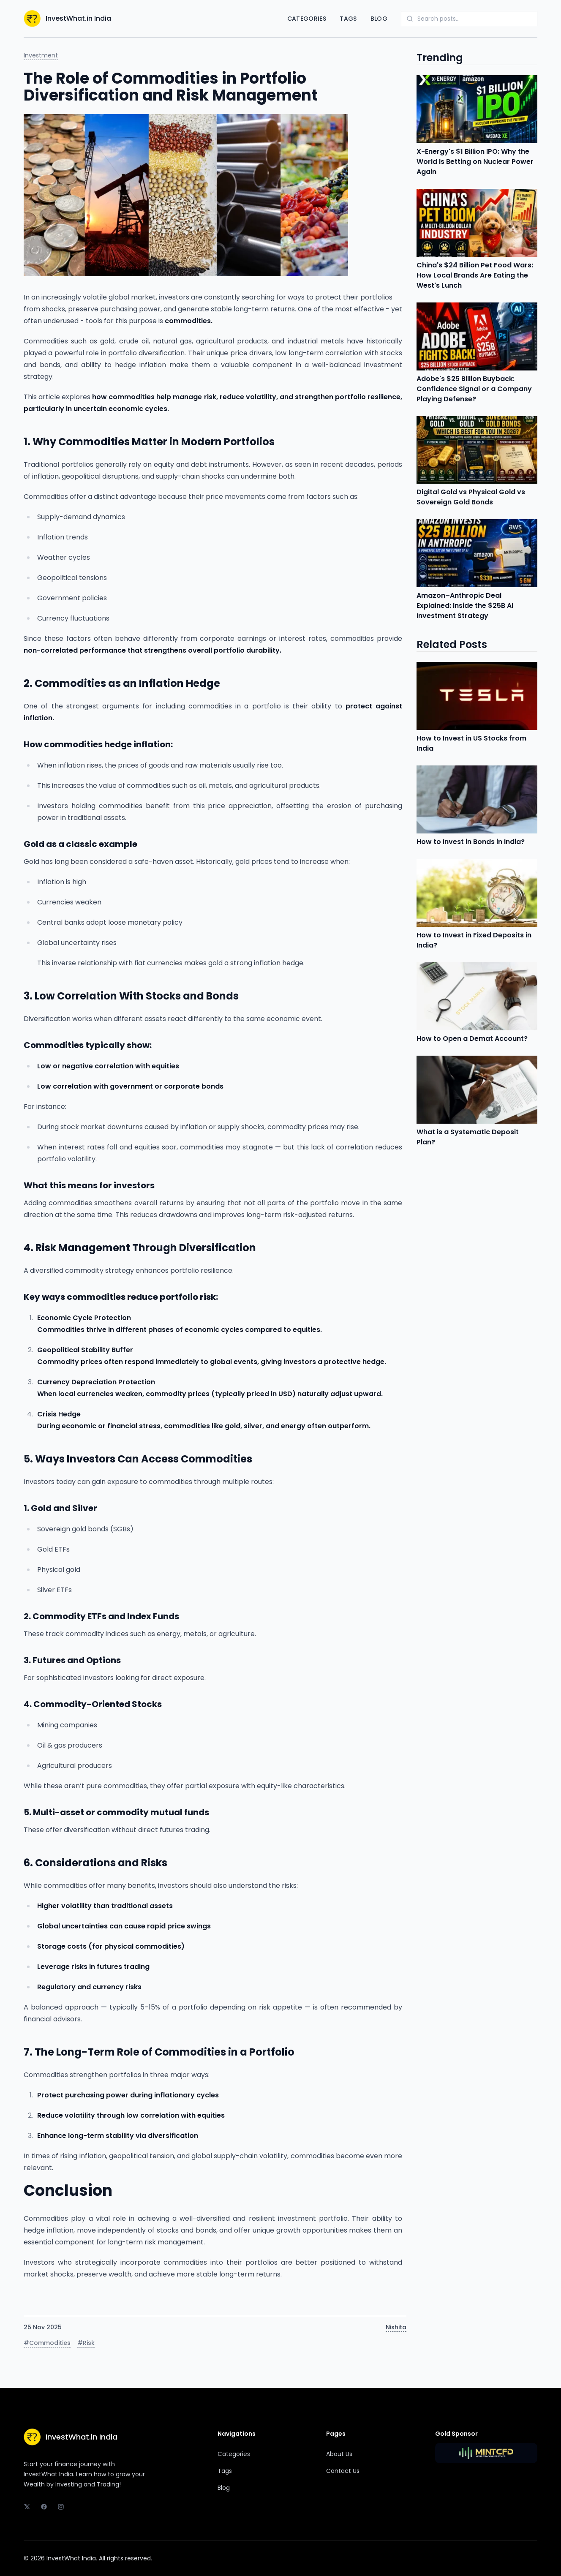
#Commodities (47, 2343)
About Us (339, 2454)
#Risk (86, 2343)
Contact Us (342, 2471)
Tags (348, 18)
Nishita (396, 2327)
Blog (378, 18)
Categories (307, 18)
